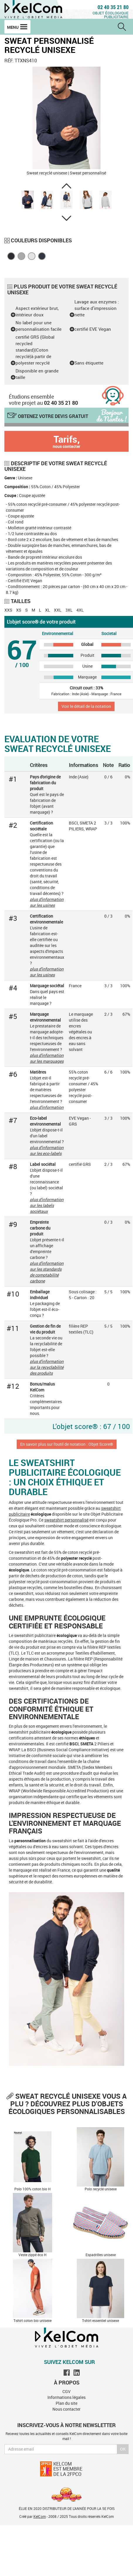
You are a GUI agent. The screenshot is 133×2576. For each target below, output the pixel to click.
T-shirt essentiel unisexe (100, 2320)
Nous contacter (66, 2409)
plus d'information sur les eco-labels (47, 1150)
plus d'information (47, 1107)
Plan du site (66, 2403)
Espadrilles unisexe (101, 2254)
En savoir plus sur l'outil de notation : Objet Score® (66, 1444)
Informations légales (66, 2397)
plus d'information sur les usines (47, 902)
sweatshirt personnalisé (66, 1520)
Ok (123, 2449)
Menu (17, 27)
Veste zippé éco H (32, 2254)
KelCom (39, 2516)
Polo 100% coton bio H (32, 2189)
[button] (66, 186)
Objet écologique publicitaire (111, 14)
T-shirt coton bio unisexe (32, 2320)
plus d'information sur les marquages (47, 1058)
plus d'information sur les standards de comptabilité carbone (47, 1272)
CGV (66, 2391)
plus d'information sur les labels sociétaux (47, 1205)
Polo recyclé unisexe (101, 2189)
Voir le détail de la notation (86, 706)
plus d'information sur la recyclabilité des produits (47, 1367)
